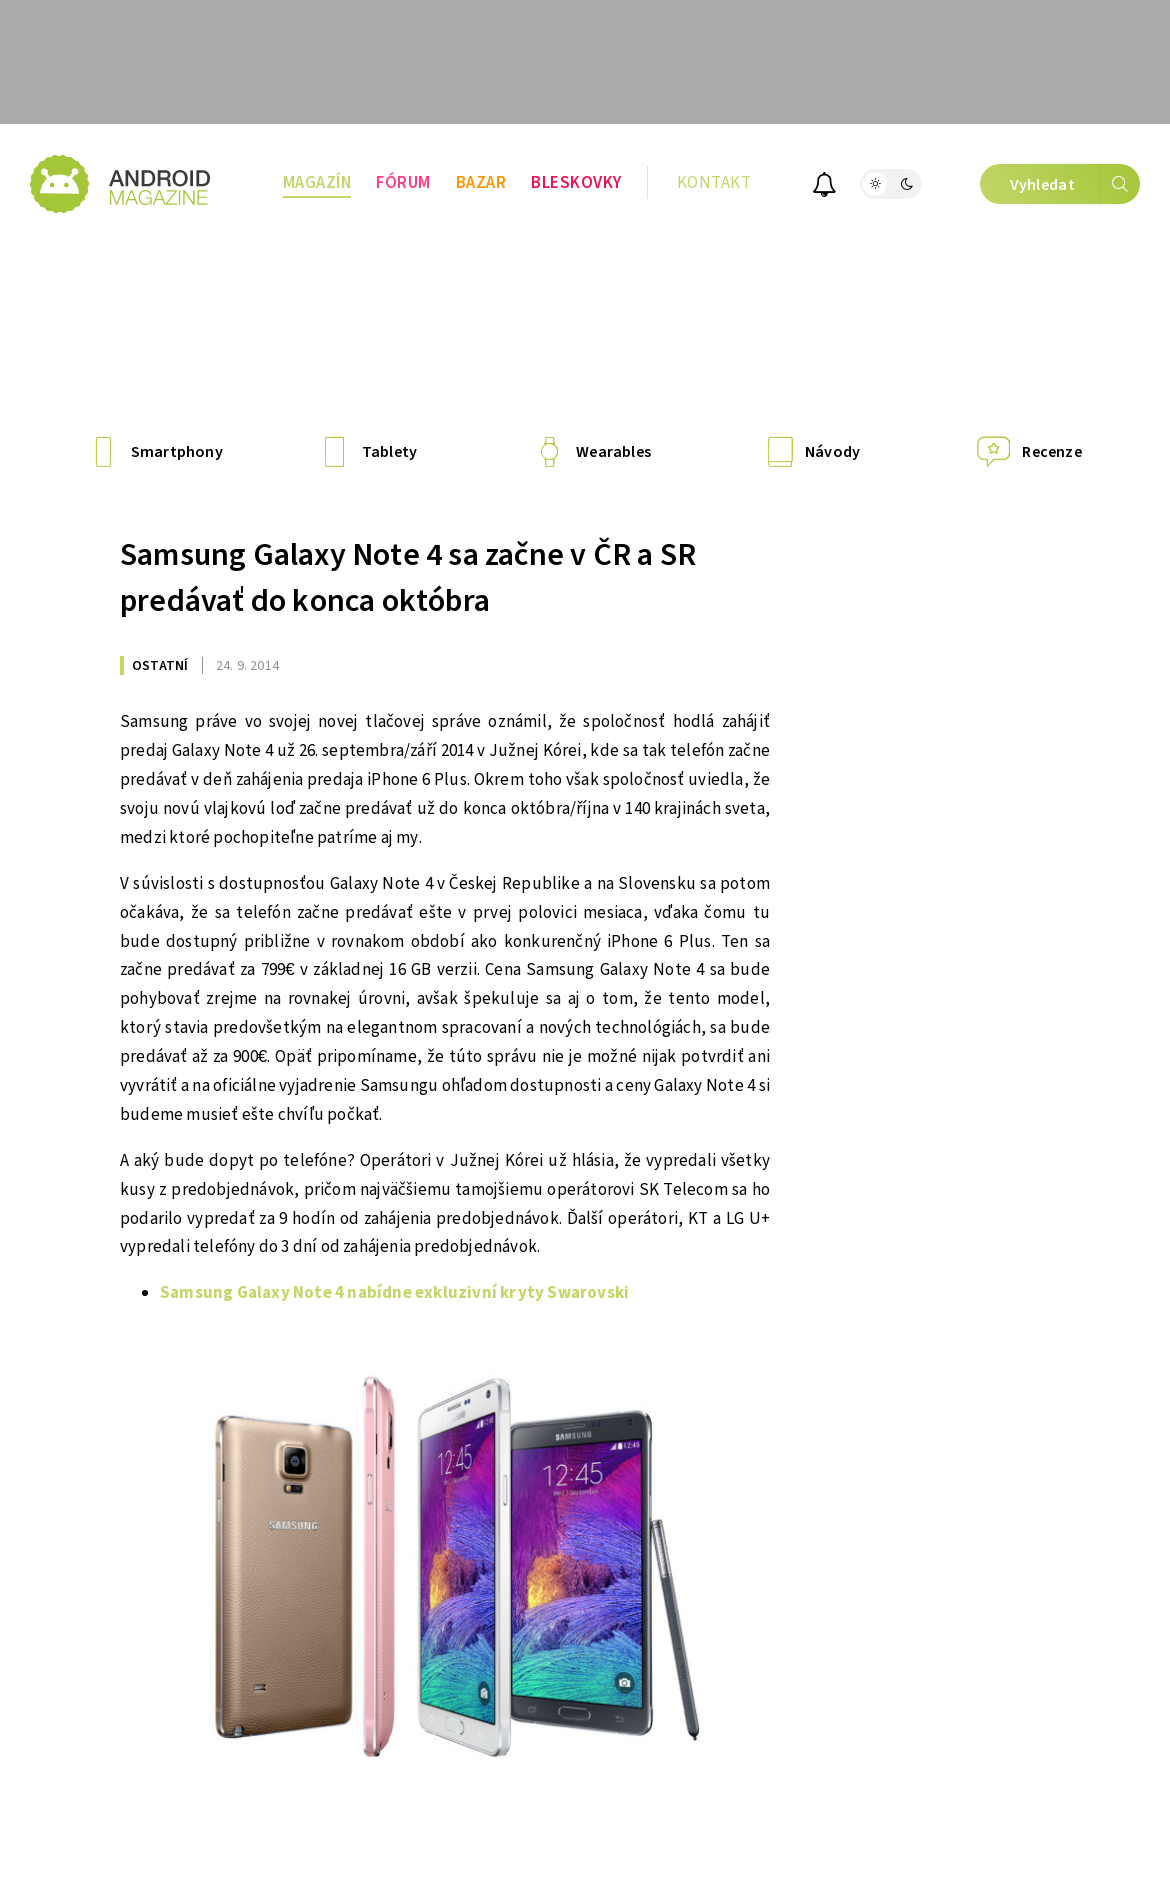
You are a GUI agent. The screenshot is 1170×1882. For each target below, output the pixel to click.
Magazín (317, 183)
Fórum (403, 183)
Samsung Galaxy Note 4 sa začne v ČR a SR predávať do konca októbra (408, 578)
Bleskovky (576, 183)
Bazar (481, 183)
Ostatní (160, 666)
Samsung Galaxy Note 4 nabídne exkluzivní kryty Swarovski (394, 1293)
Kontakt (714, 183)
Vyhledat (1075, 184)
